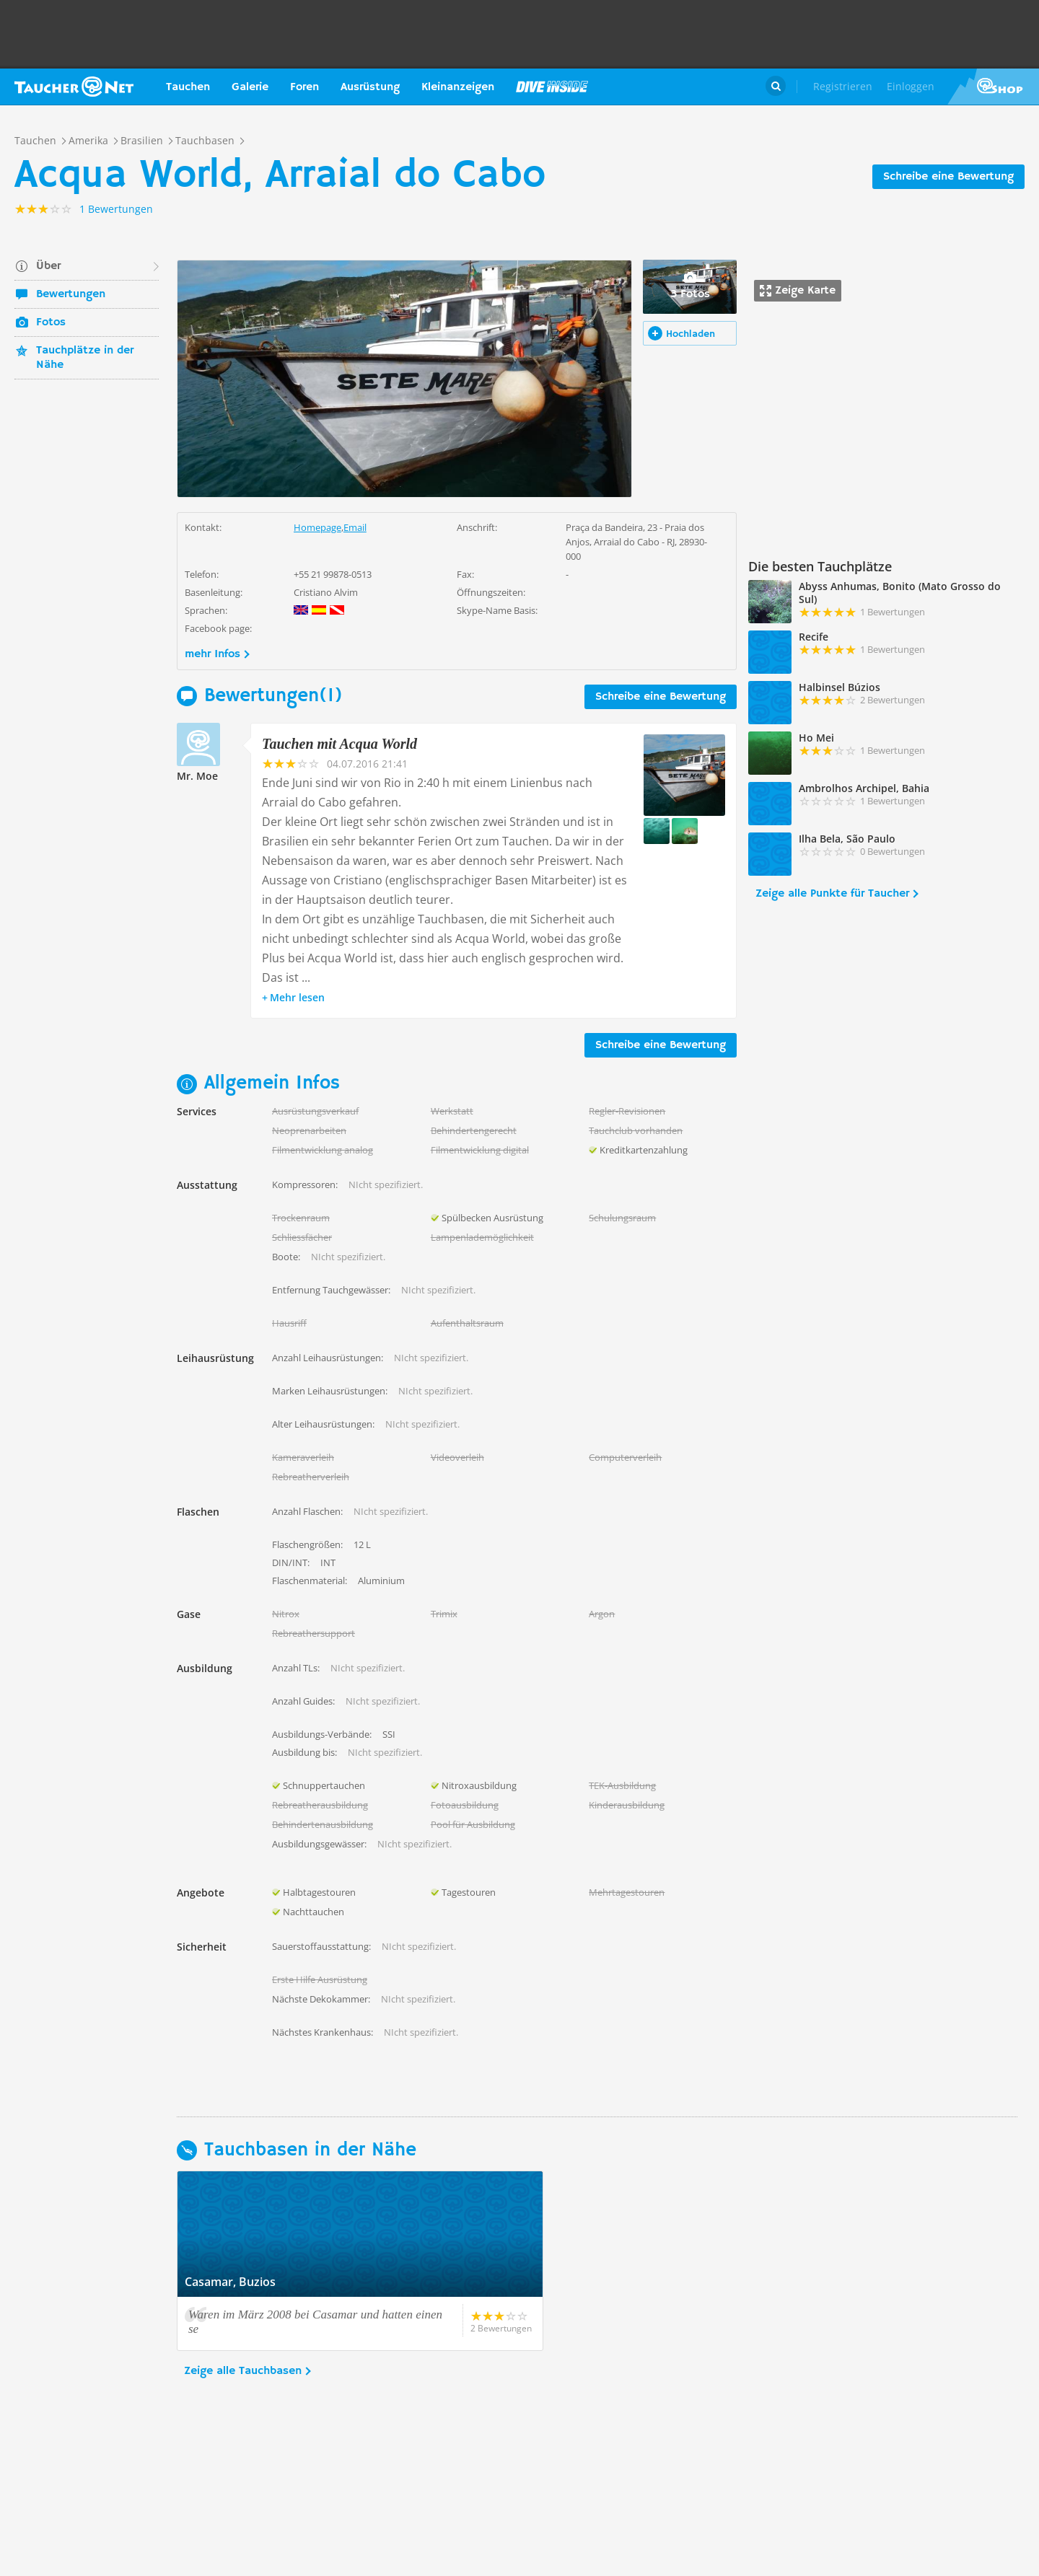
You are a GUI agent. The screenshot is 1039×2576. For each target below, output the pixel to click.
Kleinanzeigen (457, 87)
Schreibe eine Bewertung (948, 177)
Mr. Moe (197, 776)
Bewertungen (70, 294)
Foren (304, 87)
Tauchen (188, 87)
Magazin (552, 87)
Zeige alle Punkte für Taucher (832, 894)
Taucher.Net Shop (993, 87)
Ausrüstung (370, 87)
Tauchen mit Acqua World (339, 744)
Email (355, 527)
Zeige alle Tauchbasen (243, 2371)
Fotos (51, 322)
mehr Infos (212, 654)
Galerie (250, 87)
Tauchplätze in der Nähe (84, 357)
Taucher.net (73, 86)
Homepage (317, 527)
